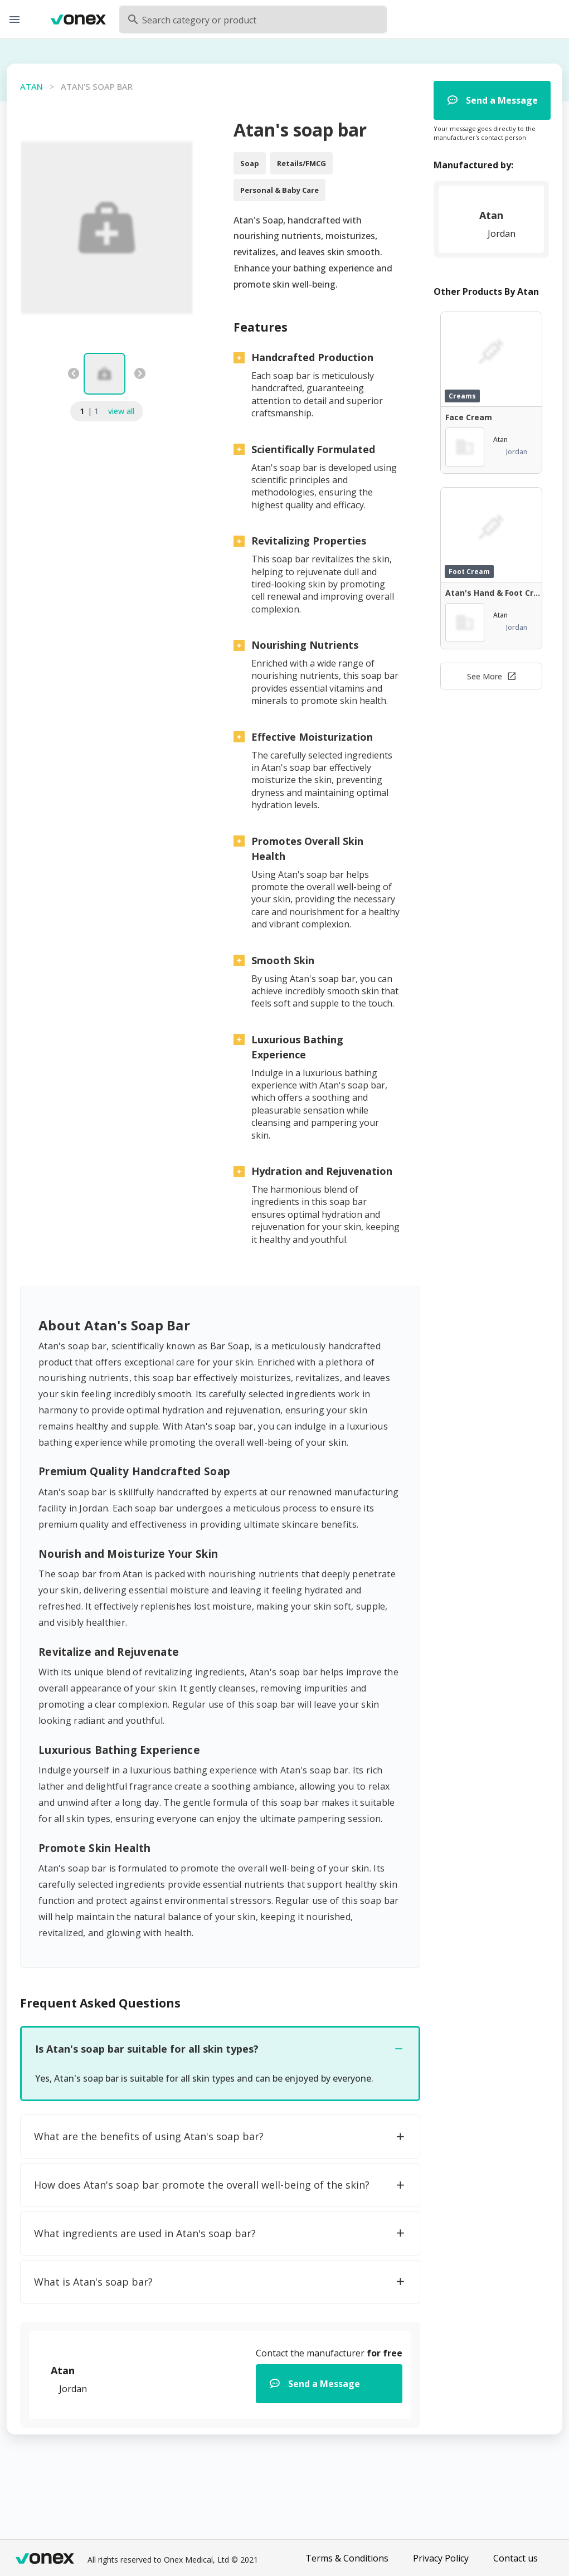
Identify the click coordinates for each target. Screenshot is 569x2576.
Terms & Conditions (346, 2558)
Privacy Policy (441, 2558)
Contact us (515, 2558)
